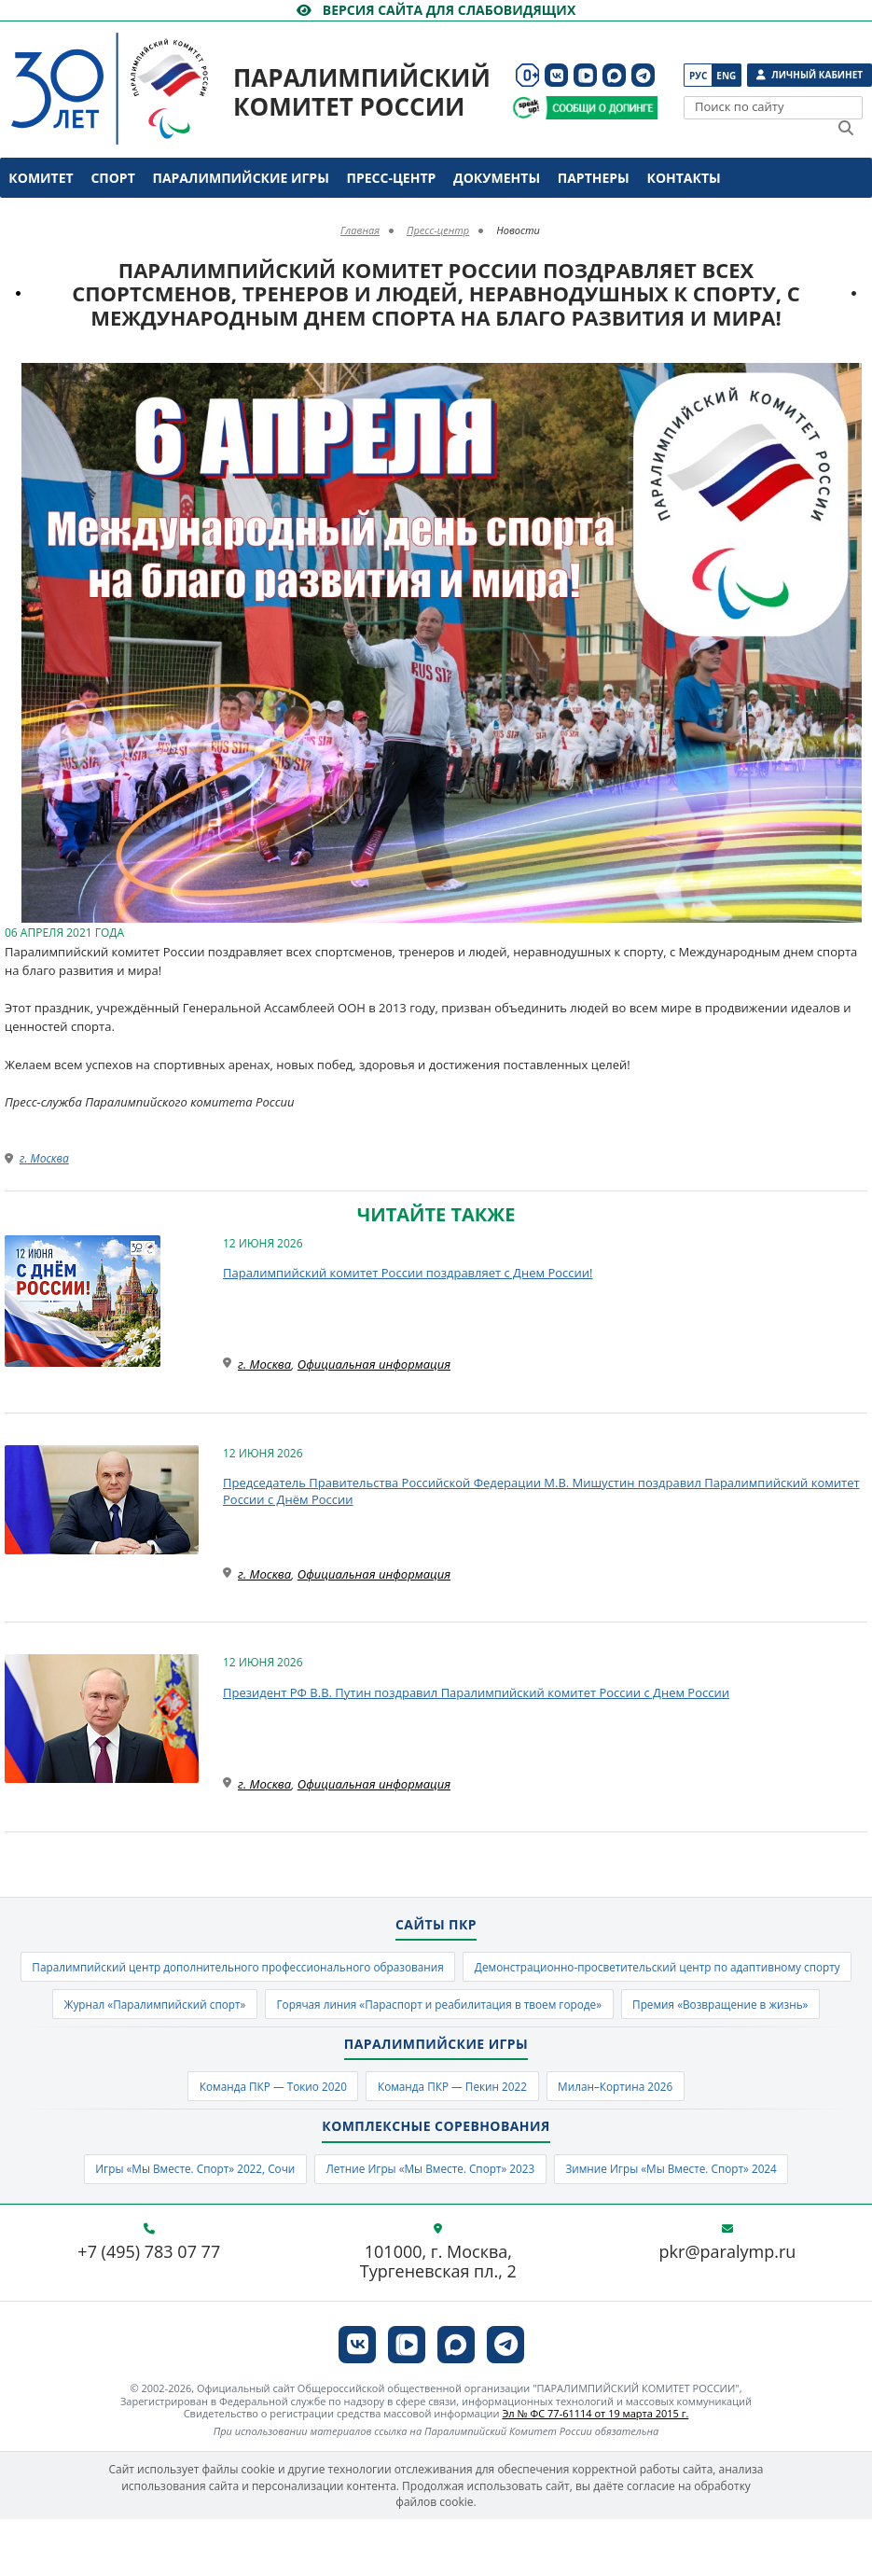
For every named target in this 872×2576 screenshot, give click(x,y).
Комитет (40, 178)
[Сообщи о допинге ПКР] (600, 107)
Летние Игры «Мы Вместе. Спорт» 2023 (429, 2223)
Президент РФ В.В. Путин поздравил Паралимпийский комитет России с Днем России (476, 1692)
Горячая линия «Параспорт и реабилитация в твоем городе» (321, 2051)
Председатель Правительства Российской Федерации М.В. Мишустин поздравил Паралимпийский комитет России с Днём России (541, 1491)
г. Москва (44, 1158)
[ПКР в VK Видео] (585, 75)
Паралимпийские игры (240, 178)
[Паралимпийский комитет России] (131, 73)
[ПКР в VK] (556, 75)
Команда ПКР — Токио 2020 (255, 2137)
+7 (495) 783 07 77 (148, 2309)
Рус (698, 75)
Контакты (683, 178)
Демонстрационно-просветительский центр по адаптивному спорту (317, 2009)
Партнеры (594, 178)
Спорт (112, 178)
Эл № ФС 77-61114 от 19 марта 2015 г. (595, 2470)
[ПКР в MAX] (614, 75)
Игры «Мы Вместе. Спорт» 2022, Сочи (168, 2223)
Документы (496, 178)
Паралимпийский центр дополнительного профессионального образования (436, 1968)
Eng (726, 75)
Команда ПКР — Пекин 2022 (453, 2137)
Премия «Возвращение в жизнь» (633, 2051)
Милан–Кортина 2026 (635, 2137)
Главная (360, 230)
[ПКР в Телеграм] (643, 75)
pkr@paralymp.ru (727, 2309)
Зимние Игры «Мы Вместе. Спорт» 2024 (696, 2223)
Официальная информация (374, 1364)
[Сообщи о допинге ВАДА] (526, 107)
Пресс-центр (391, 178)
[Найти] (845, 127)
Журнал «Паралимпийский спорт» (655, 2009)
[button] (850, 380)
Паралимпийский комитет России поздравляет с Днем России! (408, 1272)
